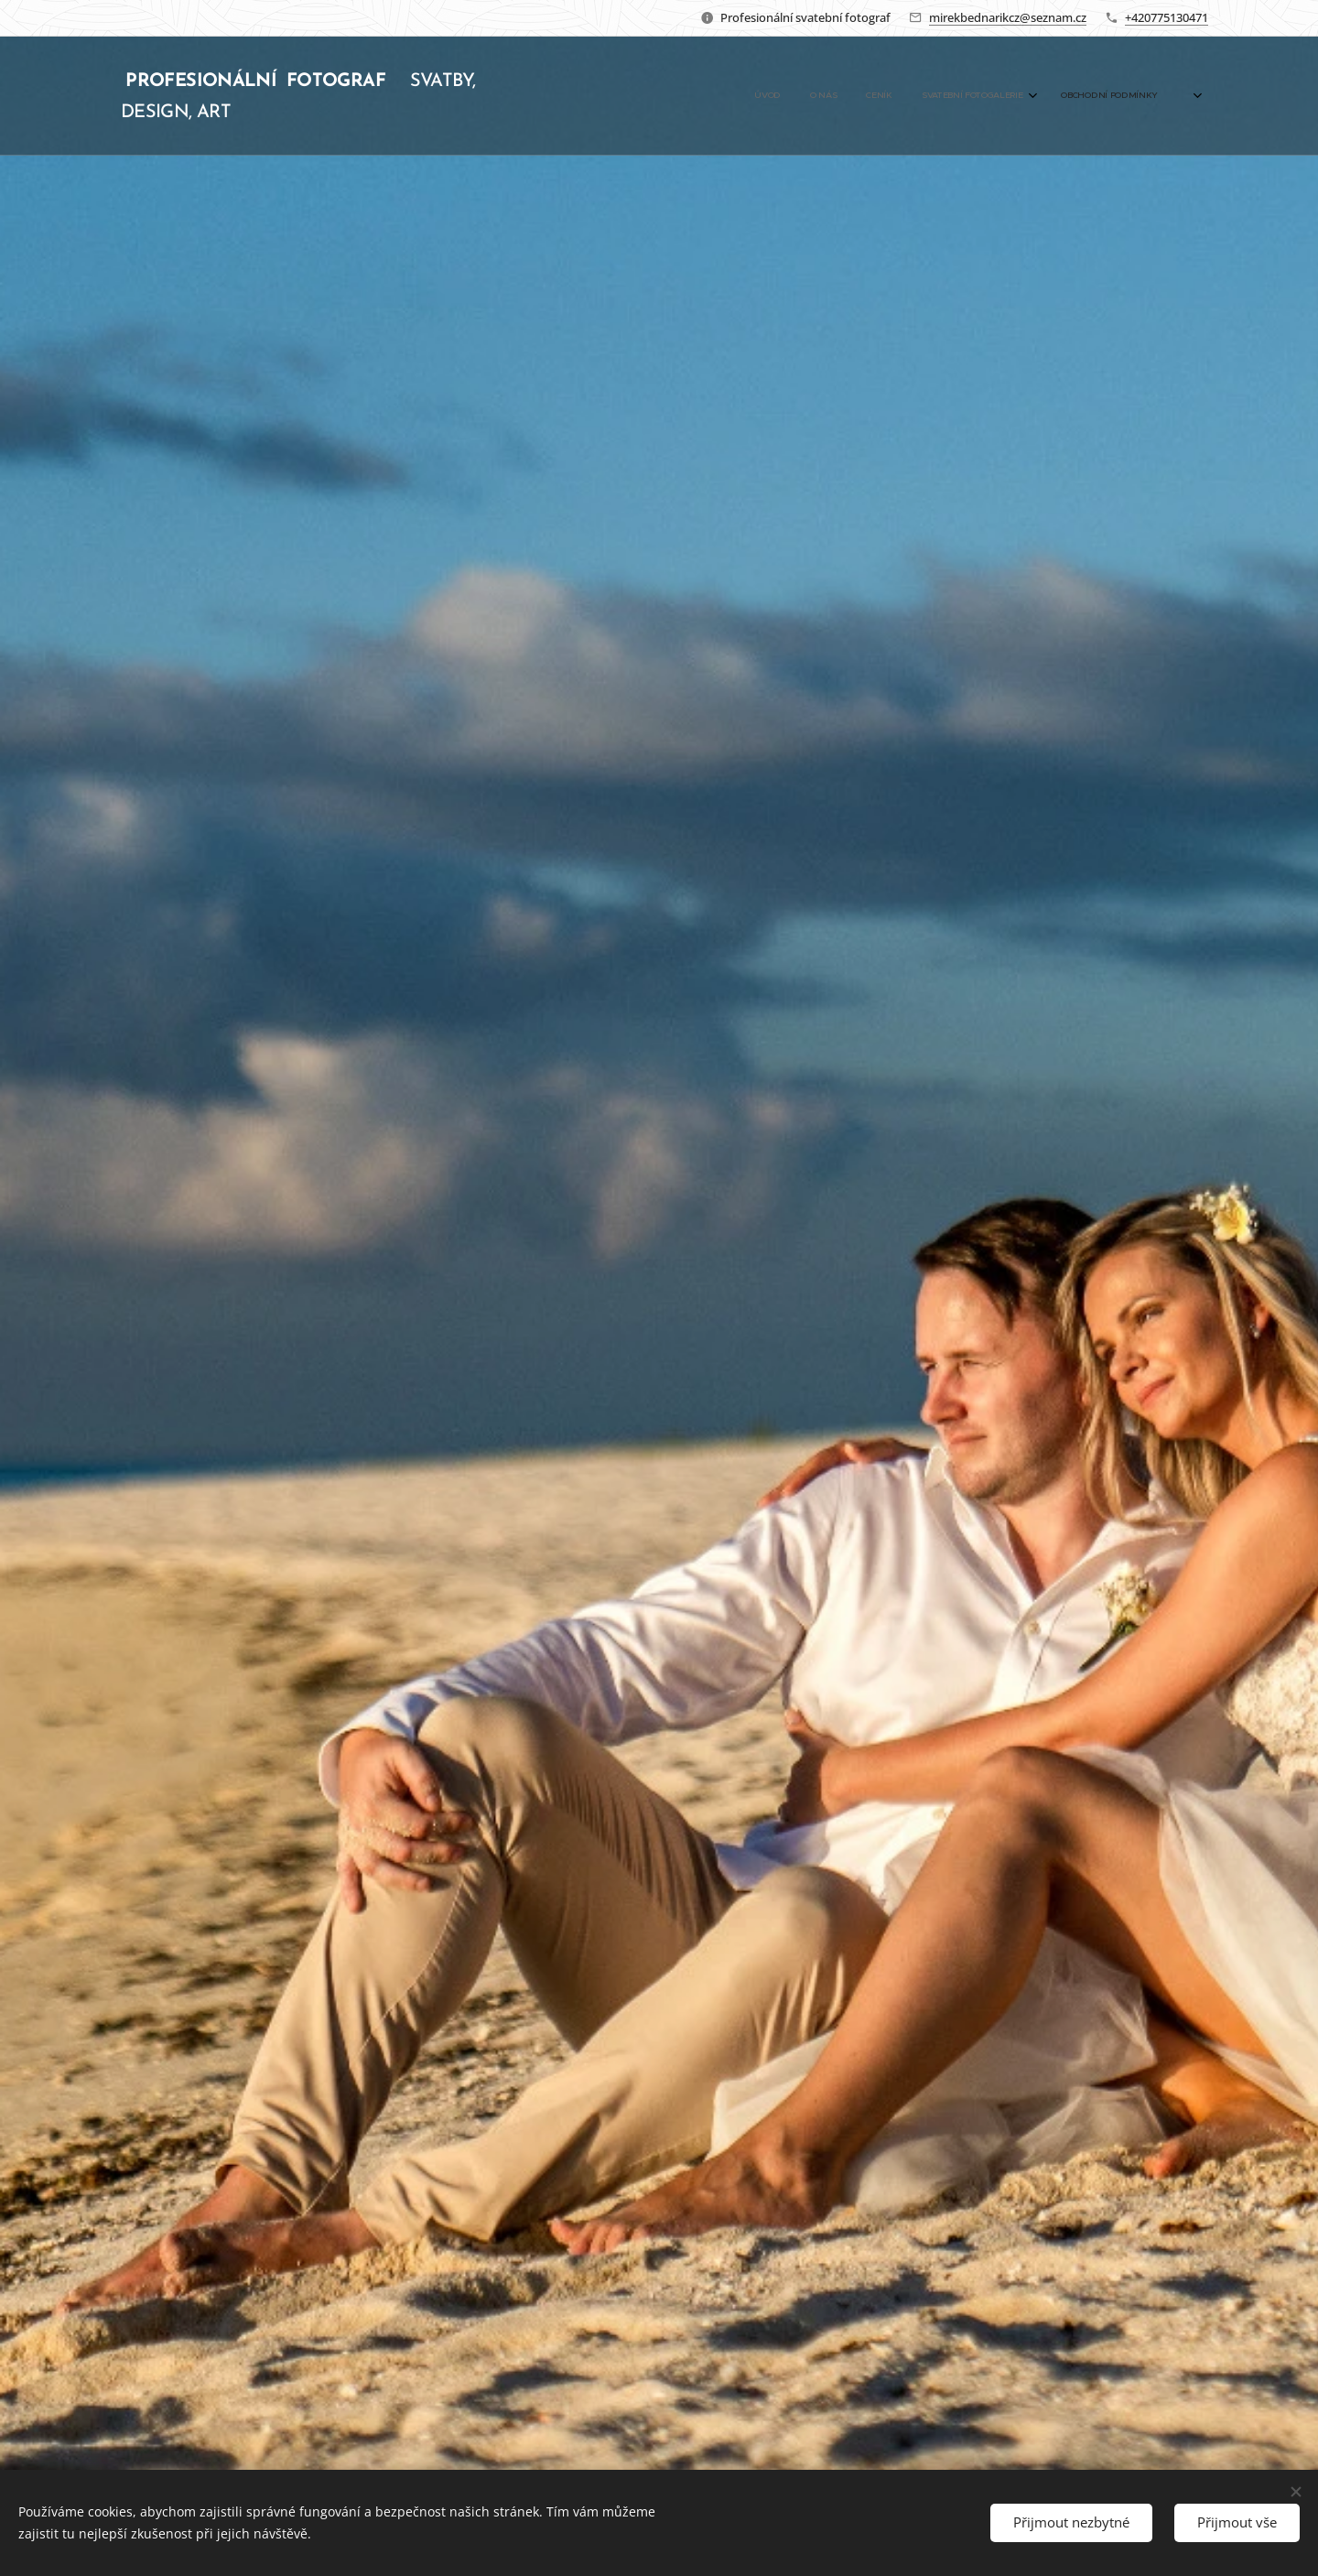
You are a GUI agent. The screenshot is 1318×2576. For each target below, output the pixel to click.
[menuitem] (1028, 96)
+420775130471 (1166, 17)
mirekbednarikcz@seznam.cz (1007, 17)
